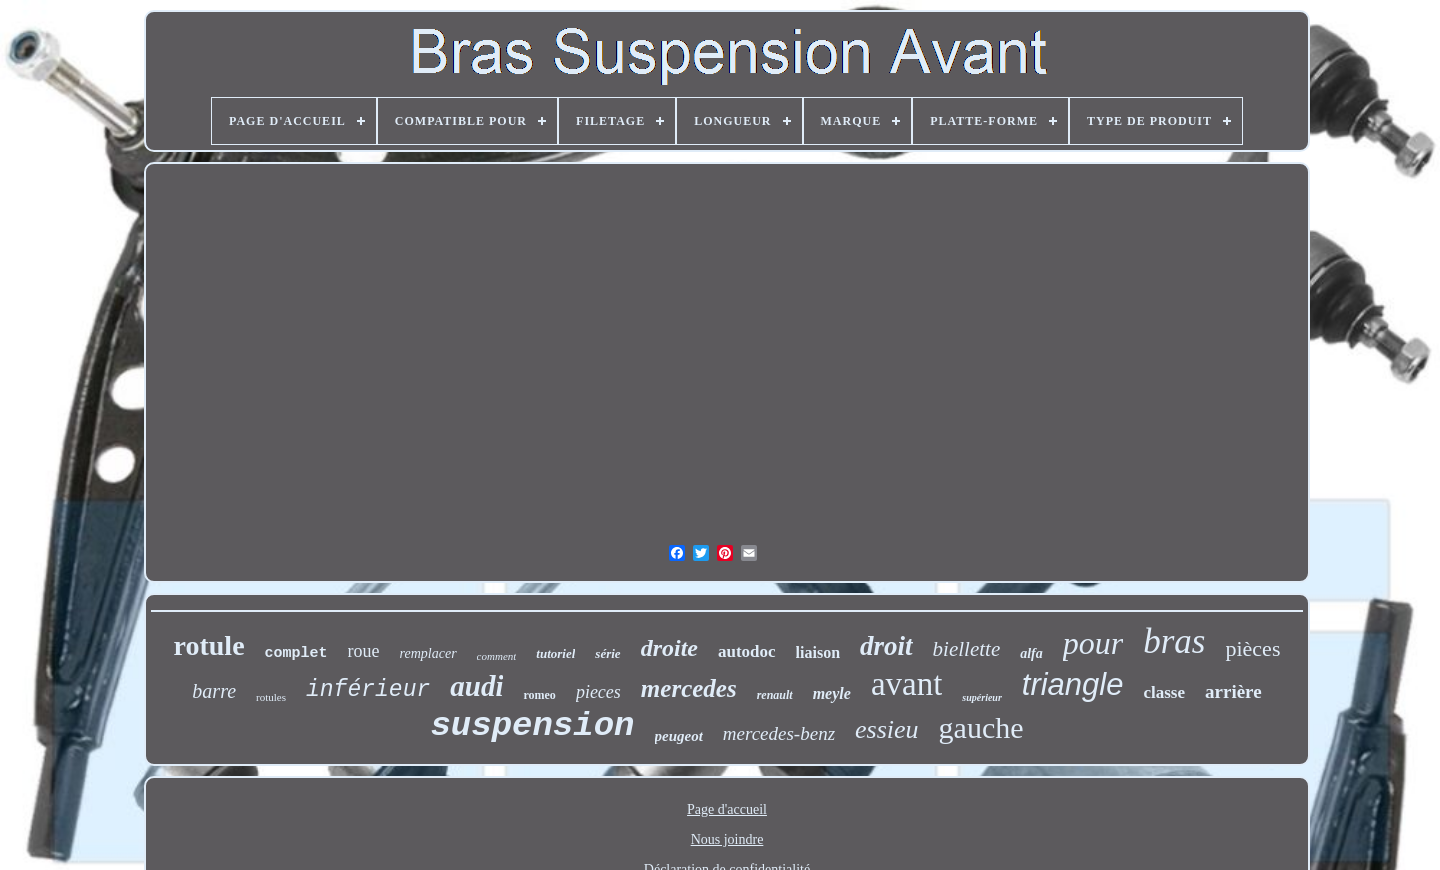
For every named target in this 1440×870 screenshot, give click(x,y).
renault (775, 695)
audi (476, 686)
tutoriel (555, 653)
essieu (887, 729)
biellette (967, 649)
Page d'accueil (727, 809)
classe (1164, 692)
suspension (532, 726)
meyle (832, 693)
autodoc (747, 651)
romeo (539, 695)
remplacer (428, 653)
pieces (598, 692)
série (607, 653)
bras (1174, 641)
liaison (818, 652)
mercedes (689, 688)
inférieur (368, 690)
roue (364, 651)
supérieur (981, 697)
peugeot (679, 736)
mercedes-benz (779, 733)
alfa (1031, 653)
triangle (1073, 684)
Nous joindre (727, 839)
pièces (1252, 648)
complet (296, 653)
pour (1093, 643)
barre (214, 691)
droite (669, 648)
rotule (209, 645)
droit (886, 646)
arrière (1233, 691)
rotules (271, 697)
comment (497, 656)
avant (906, 684)
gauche (981, 727)
